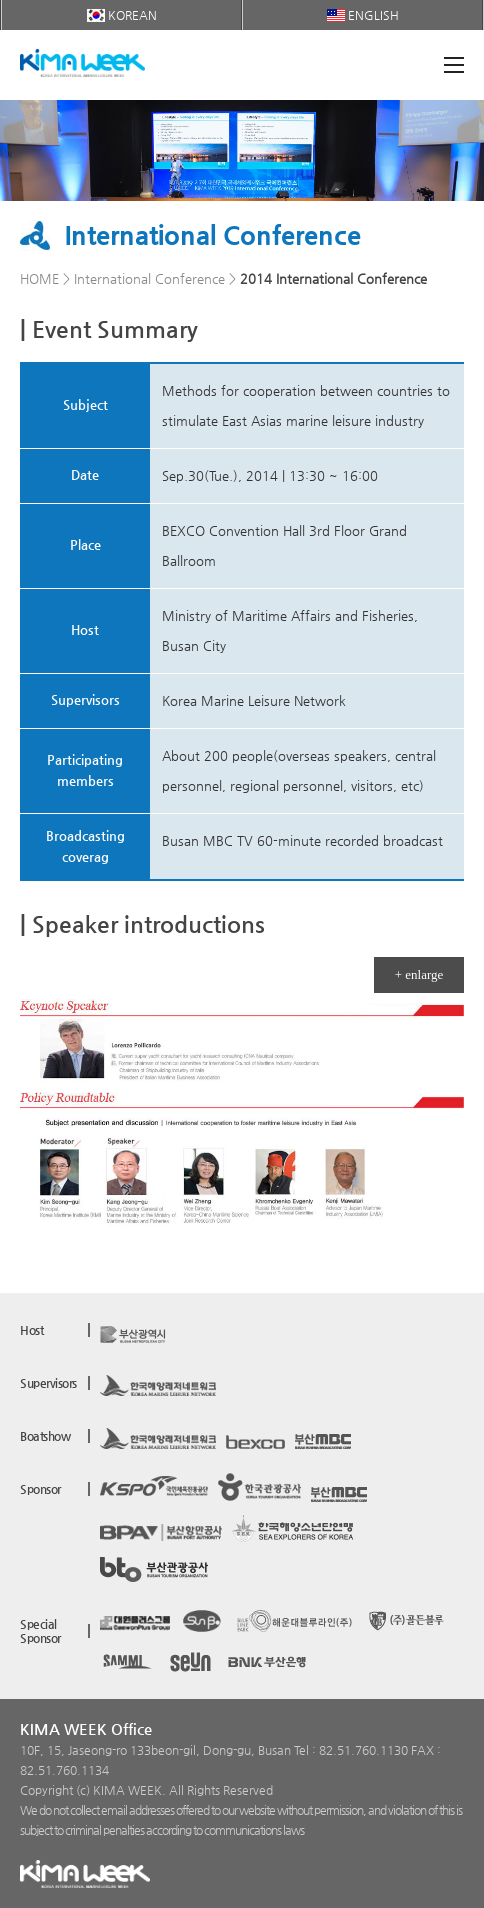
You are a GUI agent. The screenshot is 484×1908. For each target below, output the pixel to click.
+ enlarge (419, 974)
